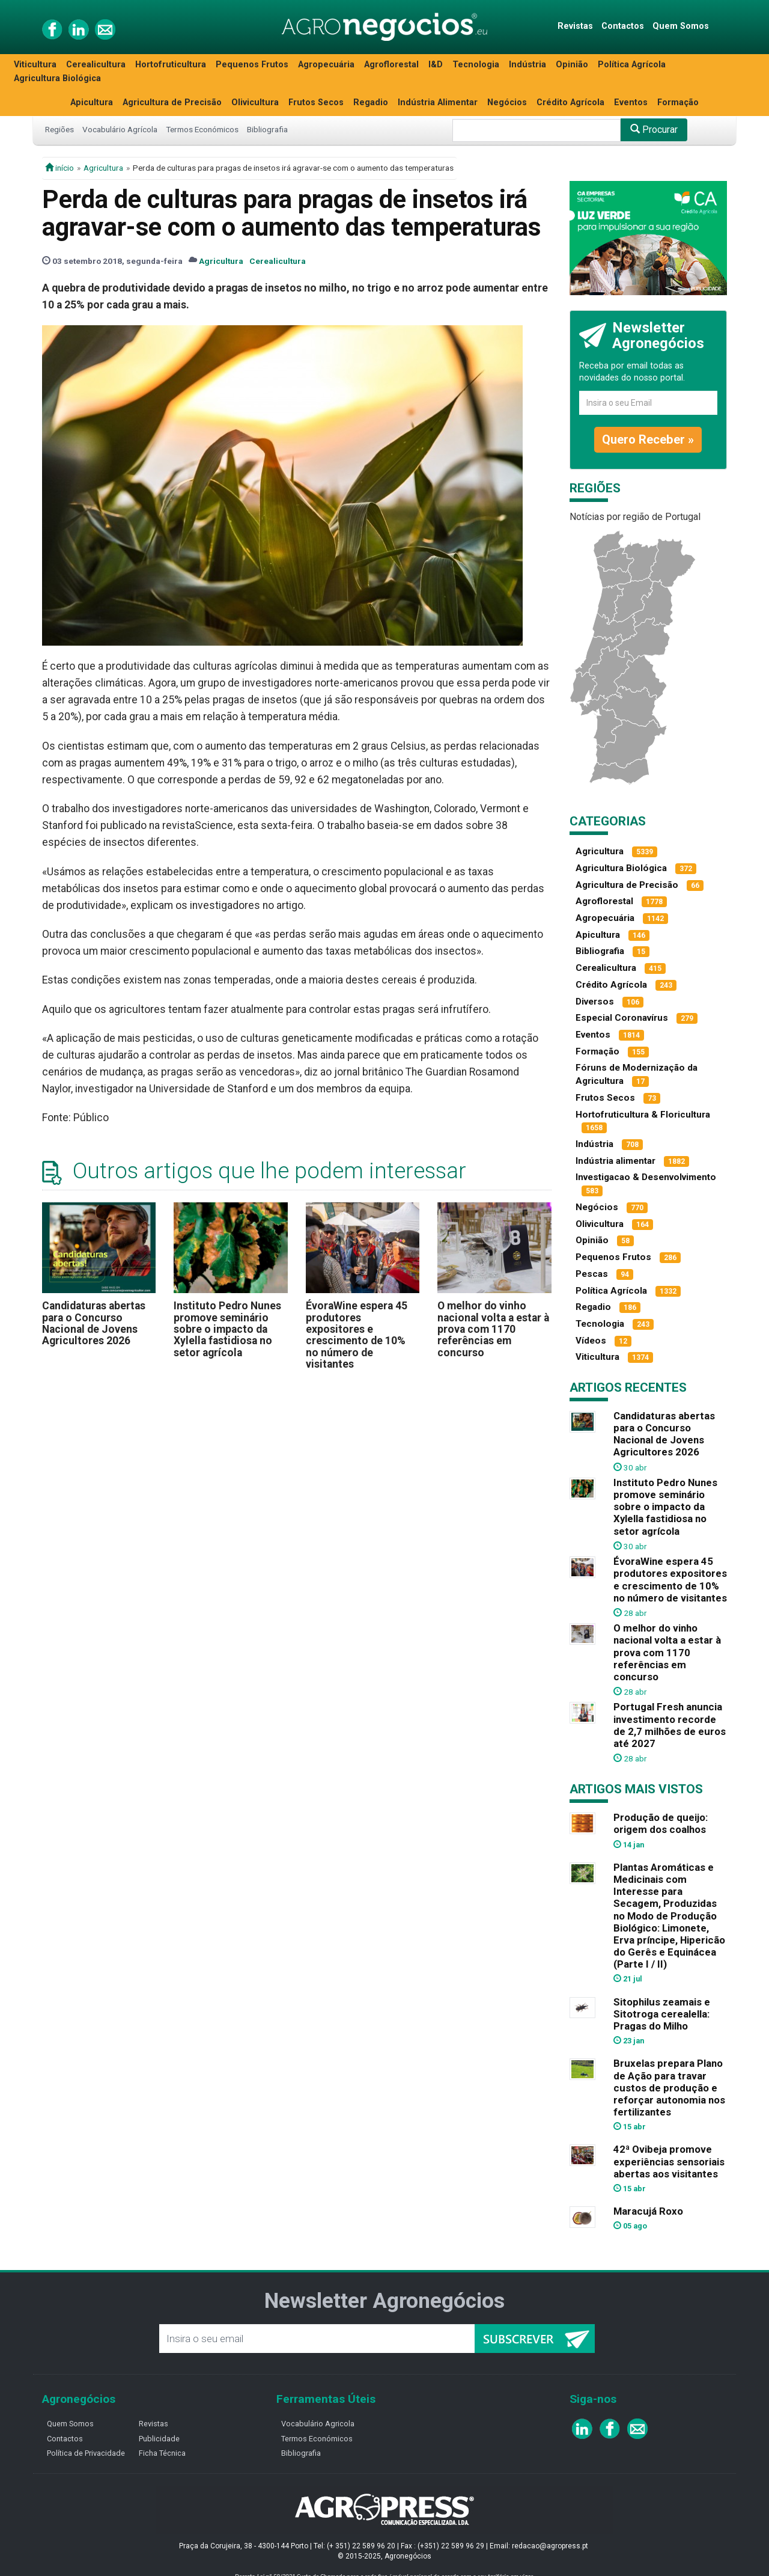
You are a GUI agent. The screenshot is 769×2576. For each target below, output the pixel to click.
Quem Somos (680, 26)
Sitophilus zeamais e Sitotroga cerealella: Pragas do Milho (661, 2014)
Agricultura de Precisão (172, 102)
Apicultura (91, 102)
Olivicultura (255, 102)
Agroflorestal (391, 65)
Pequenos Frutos (252, 65)
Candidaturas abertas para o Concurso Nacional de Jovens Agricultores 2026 (93, 1323)
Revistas (575, 26)
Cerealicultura (96, 65)
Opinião (572, 65)
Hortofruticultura (170, 65)
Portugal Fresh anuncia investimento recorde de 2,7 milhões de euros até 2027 (669, 1725)
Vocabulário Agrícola (119, 129)
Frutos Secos (316, 102)
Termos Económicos (202, 129)
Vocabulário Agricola (317, 2423)
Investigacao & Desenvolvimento (646, 1177)
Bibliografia (267, 129)
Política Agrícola (632, 65)
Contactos (622, 26)
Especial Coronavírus (622, 1017)
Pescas (592, 1273)
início (59, 168)
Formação (678, 102)
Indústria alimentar (615, 1160)
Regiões (59, 129)
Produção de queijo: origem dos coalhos (660, 1823)
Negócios (507, 102)
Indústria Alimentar (438, 102)
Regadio (370, 102)
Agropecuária (326, 65)
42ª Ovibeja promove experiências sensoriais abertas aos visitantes (669, 2161)
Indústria (527, 65)
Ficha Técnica (162, 2453)
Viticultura (35, 65)
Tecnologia (475, 65)
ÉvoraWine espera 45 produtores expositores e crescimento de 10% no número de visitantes (356, 1335)
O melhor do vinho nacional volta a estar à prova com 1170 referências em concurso (493, 1329)
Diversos (595, 1001)
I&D (435, 65)
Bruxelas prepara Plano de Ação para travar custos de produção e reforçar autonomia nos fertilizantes (669, 2087)
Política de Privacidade (86, 2453)
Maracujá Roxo (648, 2211)
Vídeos (591, 1340)
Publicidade (159, 2438)
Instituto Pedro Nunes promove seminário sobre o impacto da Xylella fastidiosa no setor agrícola (227, 1329)
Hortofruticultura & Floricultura (643, 1114)
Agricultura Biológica (57, 78)
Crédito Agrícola (570, 102)
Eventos (631, 102)
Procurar (654, 129)
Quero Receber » (648, 439)
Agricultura (103, 168)
